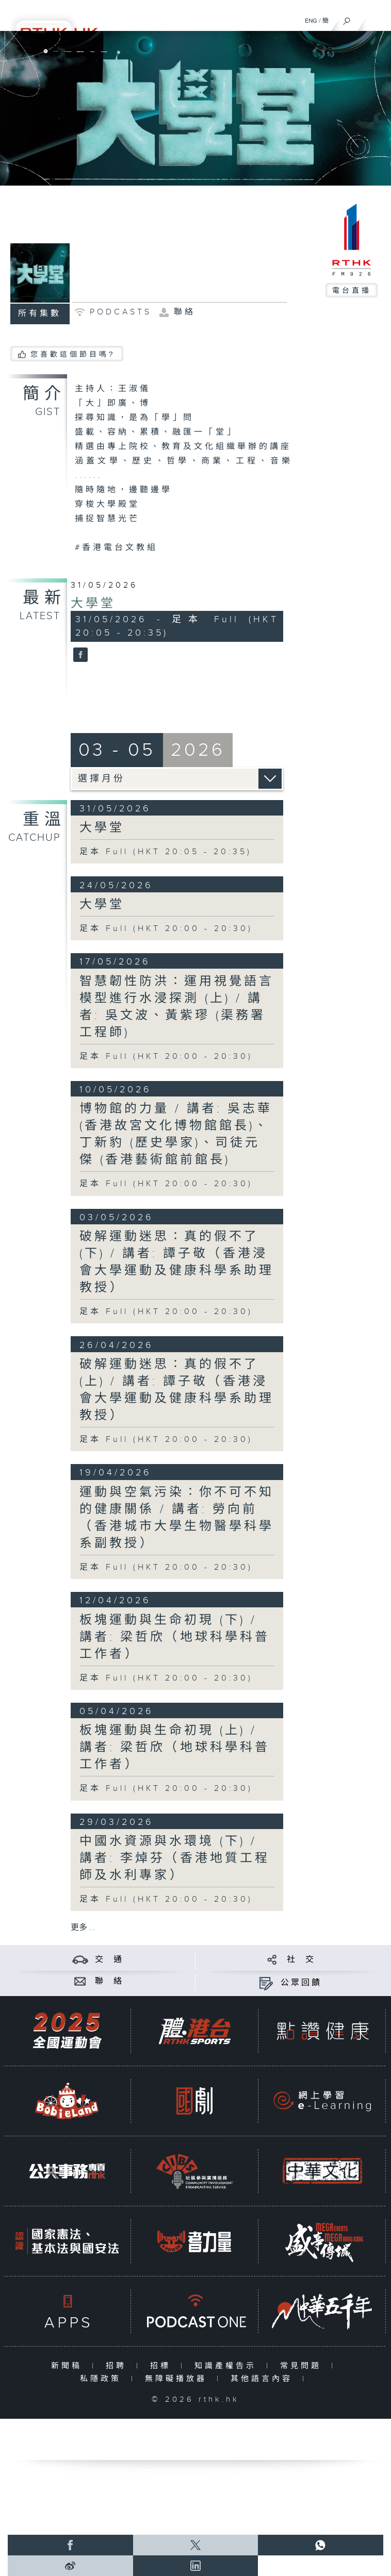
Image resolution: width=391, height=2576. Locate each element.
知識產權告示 (227, 2366)
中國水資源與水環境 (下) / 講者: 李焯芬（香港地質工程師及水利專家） (174, 1858)
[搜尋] (346, 18)
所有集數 (39, 314)
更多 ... (83, 1928)
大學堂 (93, 603)
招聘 (118, 2366)
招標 (162, 2366)
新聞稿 (69, 2366)
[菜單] (376, 18)
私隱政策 (103, 2378)
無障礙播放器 (178, 2378)
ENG (311, 20)
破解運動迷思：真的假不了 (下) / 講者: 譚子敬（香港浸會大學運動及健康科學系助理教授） (176, 1262)
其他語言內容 (264, 2378)
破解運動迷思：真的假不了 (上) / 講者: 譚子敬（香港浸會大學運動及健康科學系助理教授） (176, 1390)
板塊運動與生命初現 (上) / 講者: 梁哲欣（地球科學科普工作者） (174, 1747)
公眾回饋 (301, 1983)
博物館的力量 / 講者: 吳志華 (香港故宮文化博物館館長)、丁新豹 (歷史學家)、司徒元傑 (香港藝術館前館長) (175, 1134)
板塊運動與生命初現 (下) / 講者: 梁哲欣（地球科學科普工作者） (174, 1637)
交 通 (109, 1960)
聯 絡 (109, 1981)
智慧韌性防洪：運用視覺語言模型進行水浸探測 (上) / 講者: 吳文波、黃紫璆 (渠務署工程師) (176, 1007)
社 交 (301, 1960)
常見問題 (303, 2366)
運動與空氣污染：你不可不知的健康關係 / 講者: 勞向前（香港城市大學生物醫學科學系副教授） (176, 1518)
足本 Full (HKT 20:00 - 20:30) (166, 929)
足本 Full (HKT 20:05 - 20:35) (165, 852)
